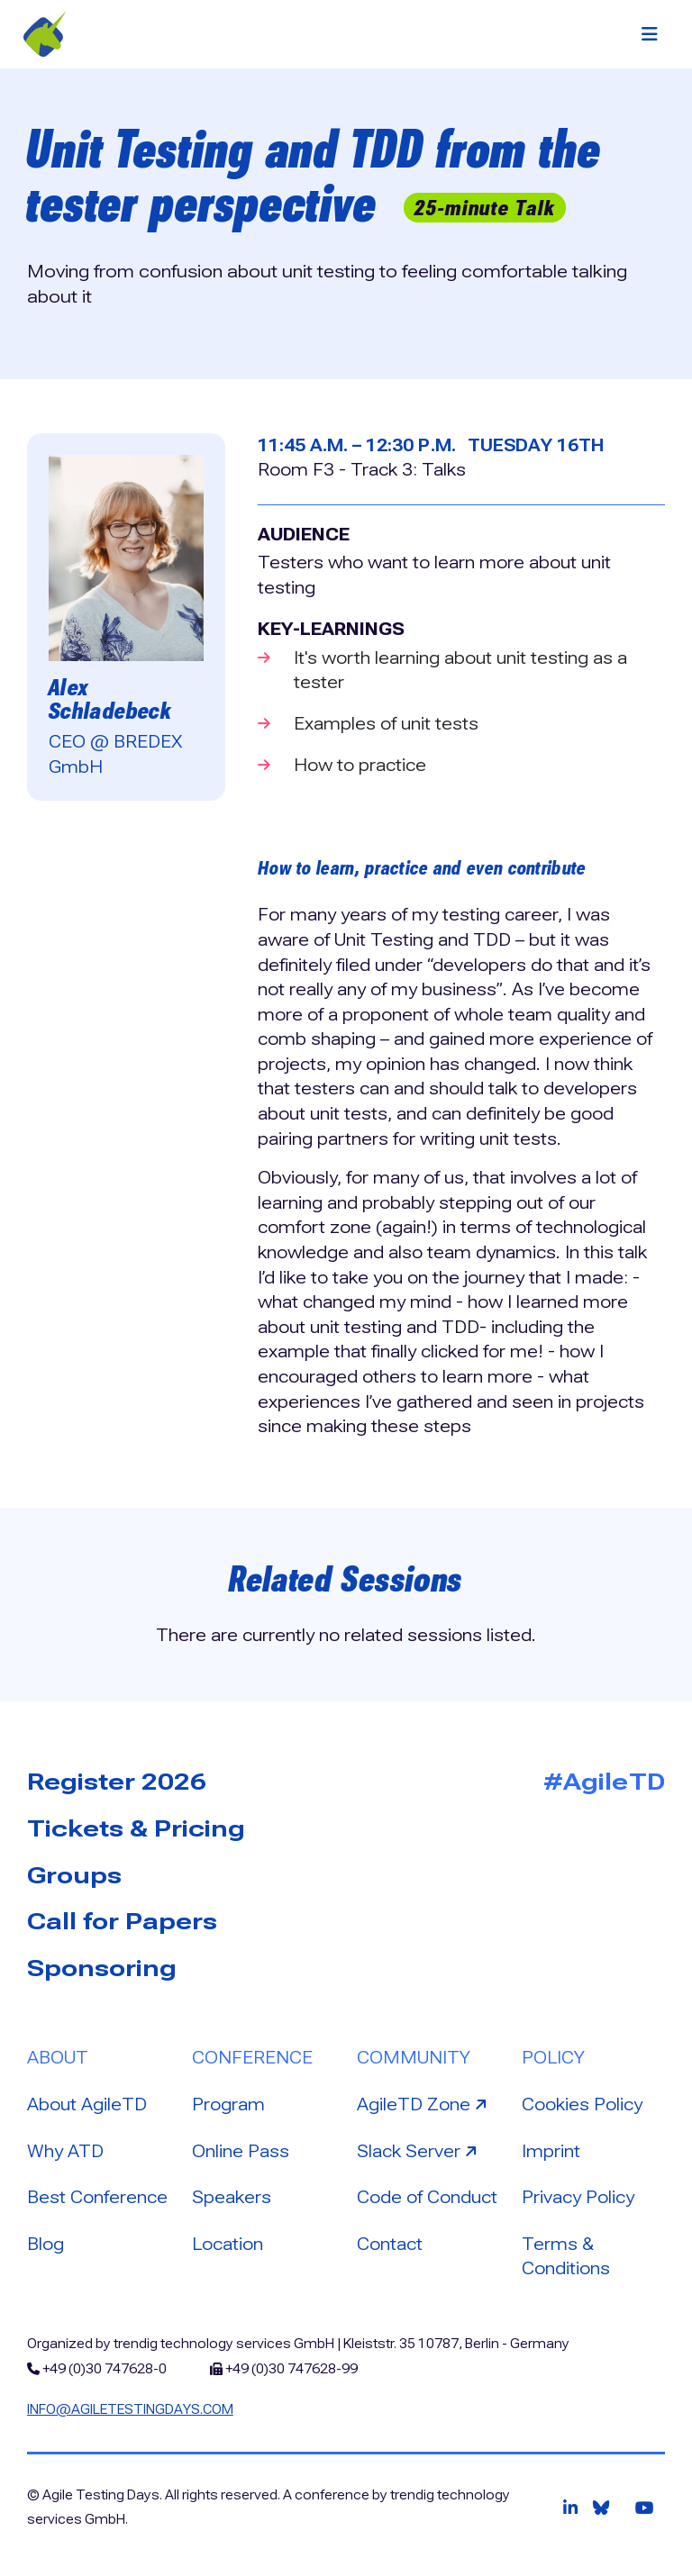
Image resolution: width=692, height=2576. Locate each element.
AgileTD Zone (424, 2103)
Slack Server (419, 2150)
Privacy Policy (578, 2197)
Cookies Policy (582, 2104)
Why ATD (65, 2151)
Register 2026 (116, 1781)
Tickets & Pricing (136, 1828)
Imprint (551, 2151)
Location (227, 2244)
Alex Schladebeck (110, 699)
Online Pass (240, 2151)
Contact (390, 2244)
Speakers (231, 2197)
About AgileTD (87, 2104)
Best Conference (97, 2197)
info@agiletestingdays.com (130, 2409)
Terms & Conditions (566, 2257)
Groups (74, 1875)
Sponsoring (102, 1968)
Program (228, 2104)
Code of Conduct (427, 2197)
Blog (45, 2244)
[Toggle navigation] (650, 34)
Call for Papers (122, 1921)
